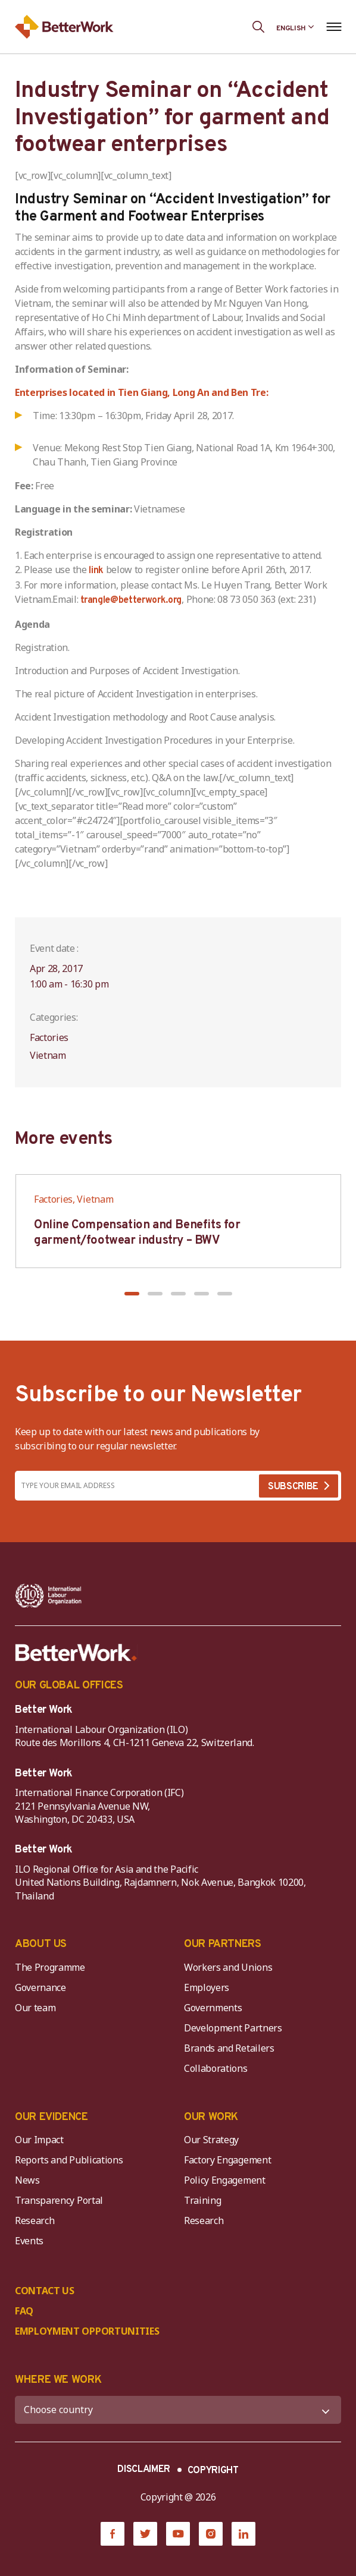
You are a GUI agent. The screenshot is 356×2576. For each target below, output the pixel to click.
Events (29, 2240)
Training (202, 2200)
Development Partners (233, 2027)
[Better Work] (76, 1653)
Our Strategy (211, 2139)
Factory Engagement (227, 2159)
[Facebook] (112, 2534)
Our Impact (39, 2139)
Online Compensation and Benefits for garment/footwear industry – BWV (137, 1233)
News (27, 2180)
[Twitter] (145, 2534)
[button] (131, 1293)
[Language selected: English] (295, 27)
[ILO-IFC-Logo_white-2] (48, 1596)
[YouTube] (178, 2534)
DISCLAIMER (143, 2470)
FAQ (24, 2310)
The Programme (50, 1967)
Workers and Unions (228, 1967)
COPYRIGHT (213, 2471)
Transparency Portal (59, 2200)
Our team (35, 2007)
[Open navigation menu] (333, 27)
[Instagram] (211, 2534)
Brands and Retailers (229, 2048)
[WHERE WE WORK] (178, 2410)
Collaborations (216, 2068)
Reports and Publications (69, 2159)
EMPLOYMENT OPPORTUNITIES (87, 2331)
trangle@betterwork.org (131, 600)
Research (34, 2220)
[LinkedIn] (243, 2534)
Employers (206, 1987)
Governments (213, 2007)
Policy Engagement (227, 2180)
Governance (40, 1987)
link (96, 571)
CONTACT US (44, 2290)
